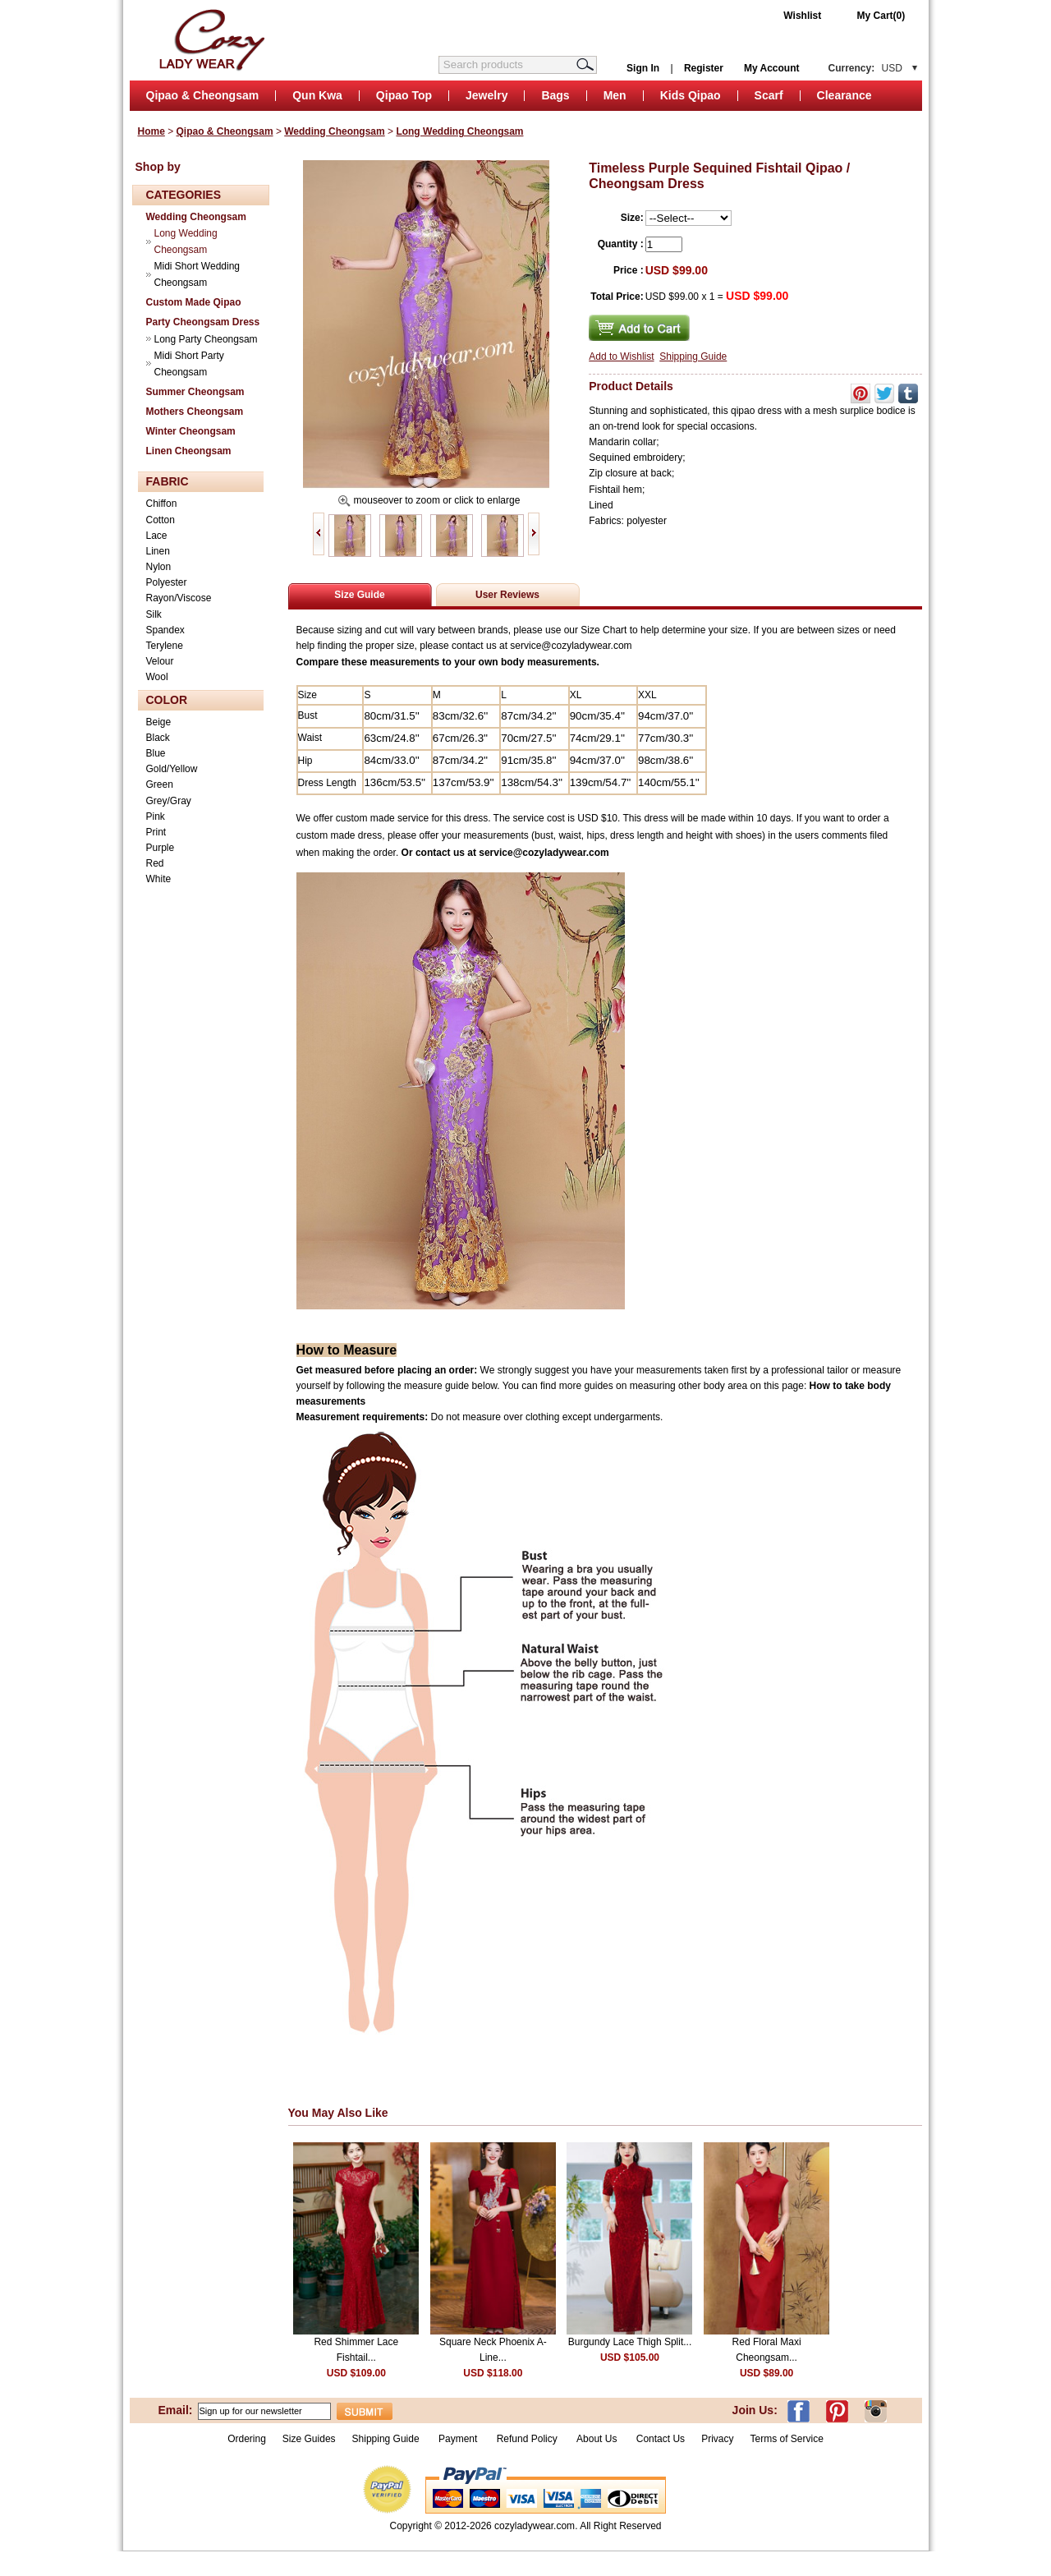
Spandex (165, 630)
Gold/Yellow (172, 769)
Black (158, 737)
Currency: (865, 68)
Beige (159, 722)
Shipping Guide (693, 356)
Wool (157, 677)
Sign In (642, 68)
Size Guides (309, 2439)
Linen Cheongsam (189, 451)
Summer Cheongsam (195, 392)
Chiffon (161, 503)
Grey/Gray (168, 801)
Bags (555, 95)
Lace (157, 535)
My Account (772, 68)
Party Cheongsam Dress (203, 322)
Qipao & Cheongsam (202, 95)
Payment (457, 2439)
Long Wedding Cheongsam (459, 131)
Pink (155, 816)
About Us (598, 2439)
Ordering (246, 2439)
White (159, 879)
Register (703, 68)
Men (615, 95)
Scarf (769, 95)
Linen (158, 551)
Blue (156, 753)
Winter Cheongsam (191, 431)
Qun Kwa (317, 95)
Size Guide (359, 594)
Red (155, 863)
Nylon (159, 567)
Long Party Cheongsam (206, 339)
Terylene (164, 645)
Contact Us (660, 2439)
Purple (160, 847)
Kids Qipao (690, 95)
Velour (160, 661)
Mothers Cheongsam (195, 411)
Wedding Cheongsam (334, 131)
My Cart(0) (881, 15)
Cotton (160, 520)
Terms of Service (786, 2439)
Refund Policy (527, 2439)
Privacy (717, 2439)
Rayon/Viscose (179, 598)
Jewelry (486, 95)
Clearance (844, 95)
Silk (154, 614)
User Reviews (507, 594)
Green (159, 784)
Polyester (166, 582)
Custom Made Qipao (193, 302)
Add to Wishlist (621, 356)
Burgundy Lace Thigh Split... (630, 2342)
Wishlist (802, 15)
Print (156, 832)
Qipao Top (404, 95)
